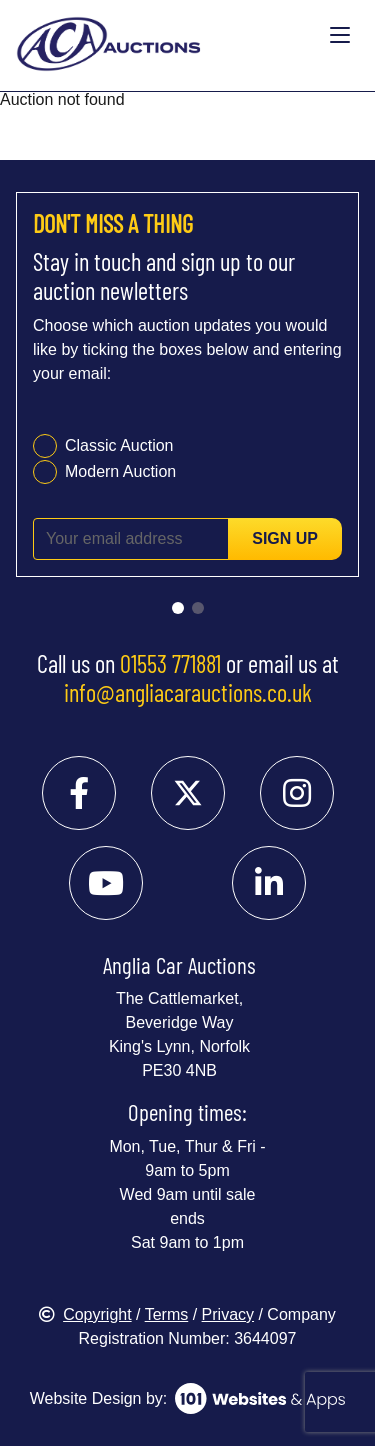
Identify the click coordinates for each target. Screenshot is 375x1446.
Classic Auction (119, 445)
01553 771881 (170, 663)
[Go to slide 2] (198, 608)
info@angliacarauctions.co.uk (188, 692)
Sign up (285, 538)
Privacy (228, 1314)
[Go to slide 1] (178, 608)
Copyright (85, 1314)
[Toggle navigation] (340, 36)
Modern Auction (120, 471)
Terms (167, 1314)
